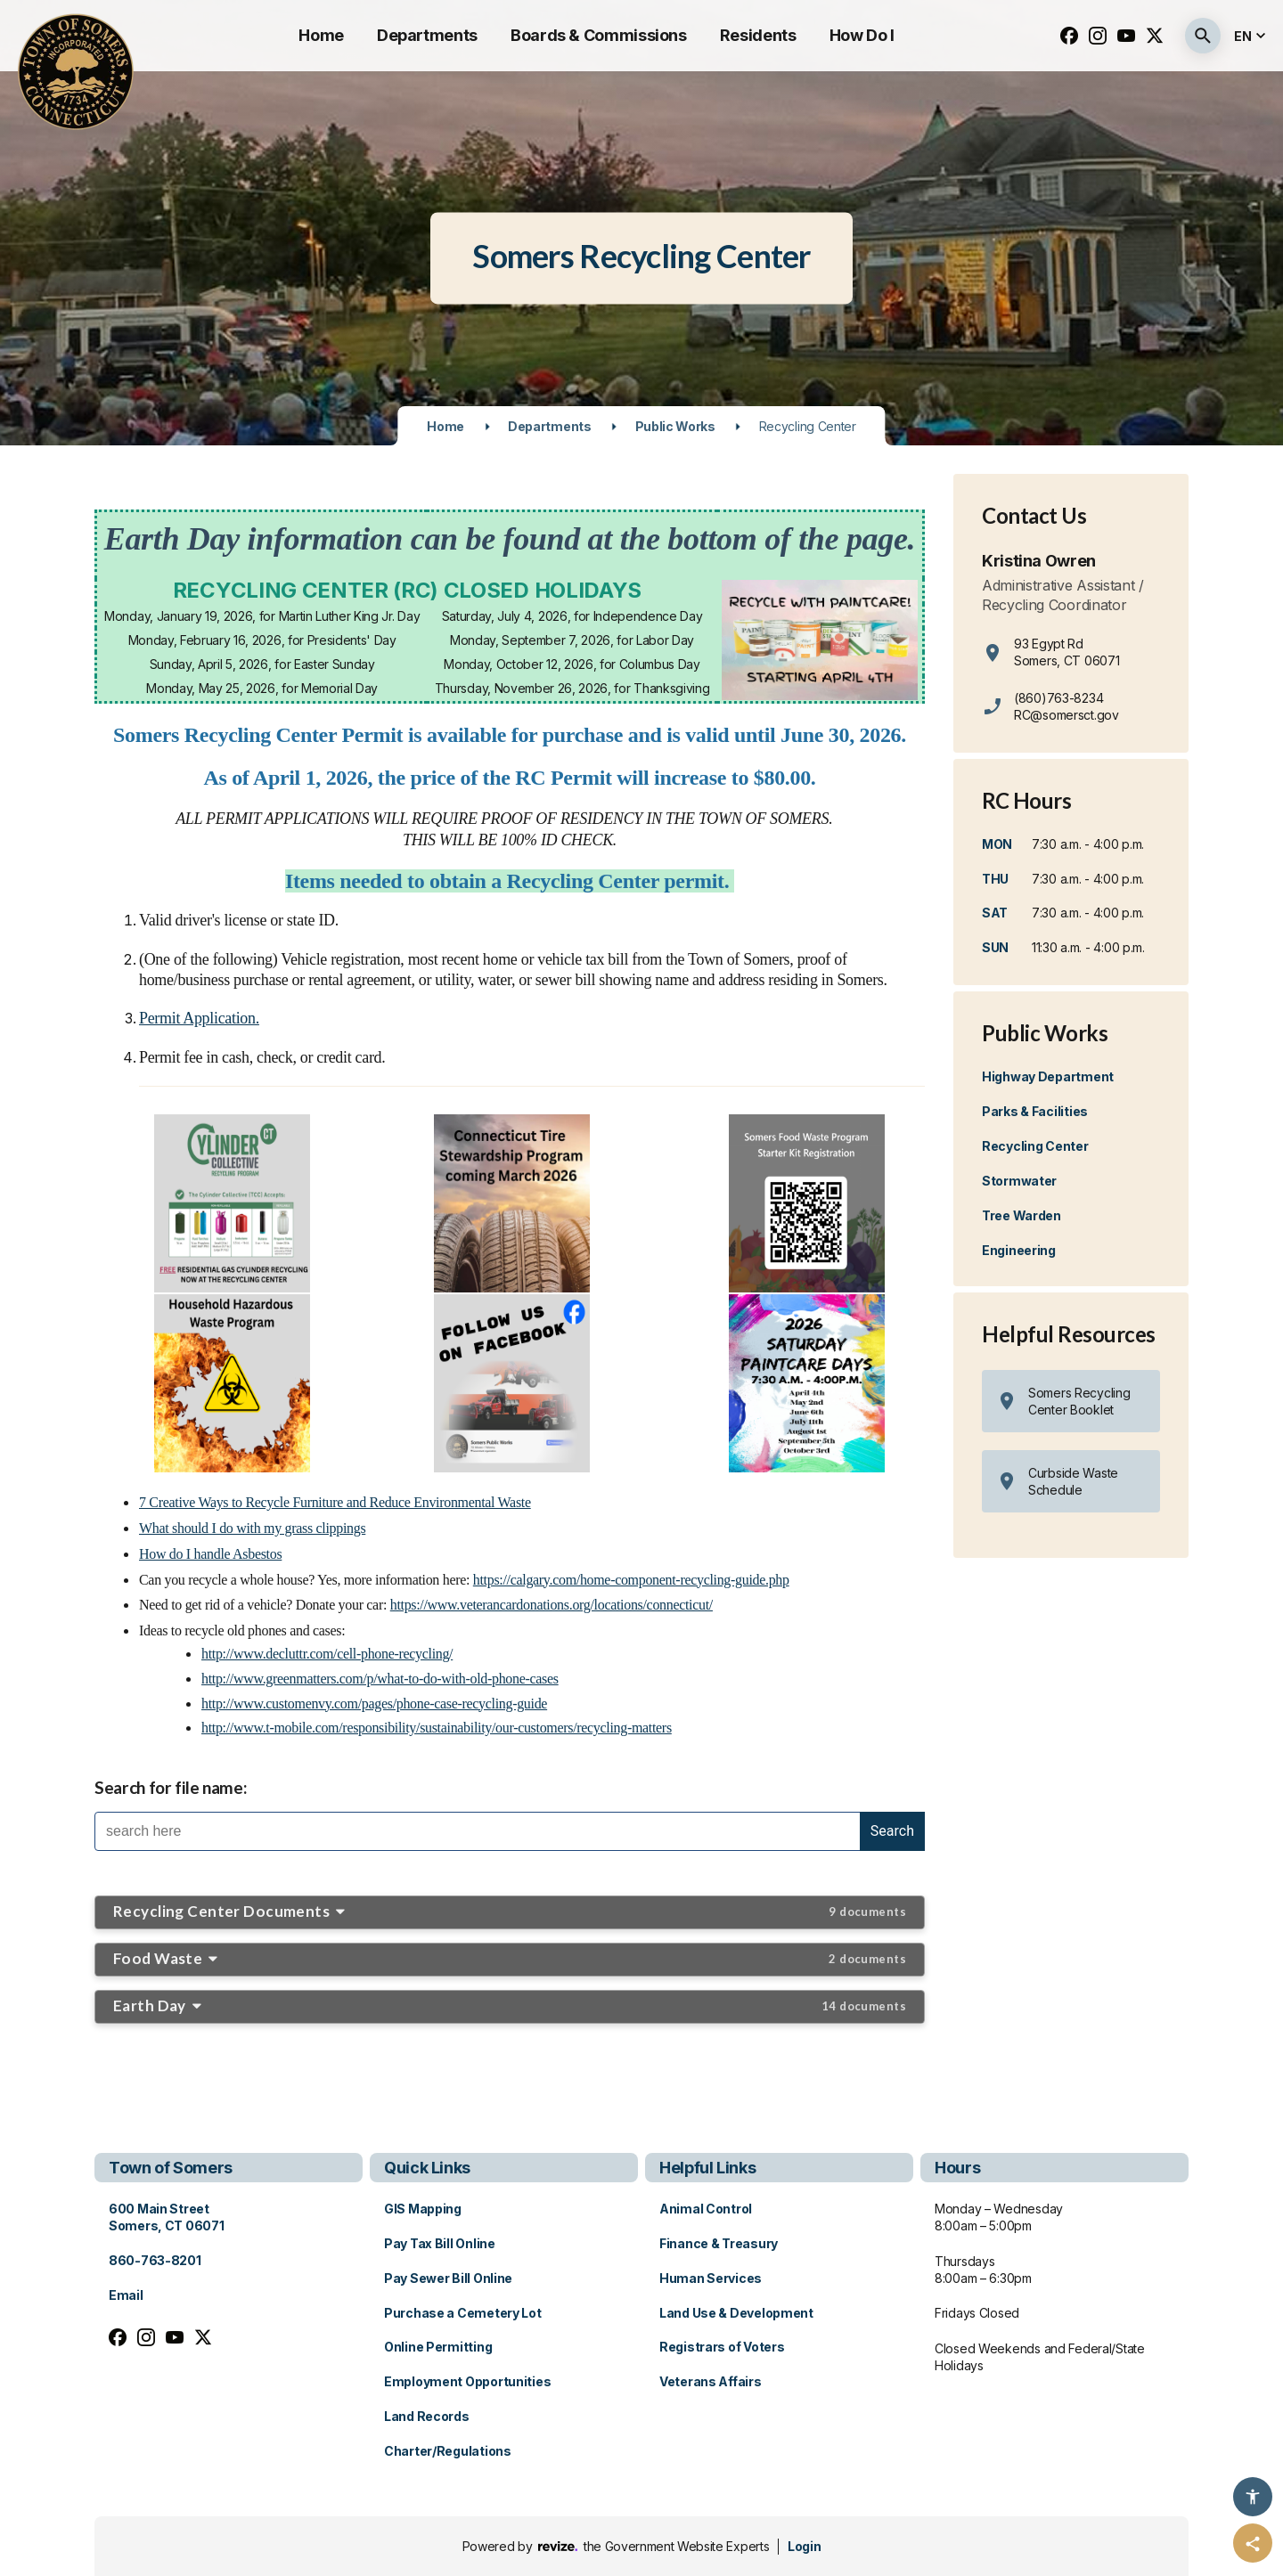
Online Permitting (438, 2346)
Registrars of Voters (721, 2346)
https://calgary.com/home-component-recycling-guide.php (631, 1579)
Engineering (1019, 1250)
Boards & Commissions (599, 35)
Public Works (675, 426)
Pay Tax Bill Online (439, 2243)
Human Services (710, 2278)
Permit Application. (199, 1018)
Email (126, 2295)
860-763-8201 (155, 2260)
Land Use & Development (736, 2312)
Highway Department (1048, 1076)
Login (804, 2546)
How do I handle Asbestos (210, 1553)
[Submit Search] (1203, 35)
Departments (427, 35)
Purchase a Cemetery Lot (463, 2312)
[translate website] (1252, 36)
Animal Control (705, 2208)
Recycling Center (1035, 1145)
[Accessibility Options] (1252, 2496)
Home (321, 35)
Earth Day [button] (509, 2005)
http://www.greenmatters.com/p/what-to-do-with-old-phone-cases (380, 1678)
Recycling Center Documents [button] (509, 1911)
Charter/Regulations (447, 2450)
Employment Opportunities (467, 2381)
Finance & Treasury (718, 2243)
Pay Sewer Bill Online (448, 2278)
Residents (758, 35)
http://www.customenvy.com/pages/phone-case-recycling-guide (374, 1703)
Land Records (427, 2416)
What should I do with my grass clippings (252, 1528)
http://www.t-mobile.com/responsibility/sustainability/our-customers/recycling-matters (436, 1727)
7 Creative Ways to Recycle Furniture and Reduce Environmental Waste (335, 1502)
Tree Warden (1021, 1215)
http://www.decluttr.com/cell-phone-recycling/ (327, 1653)
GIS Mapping (423, 2208)
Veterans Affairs (710, 2381)
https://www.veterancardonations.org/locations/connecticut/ (551, 1604)
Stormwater (1019, 1180)
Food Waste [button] (509, 1958)
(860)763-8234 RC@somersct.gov (1066, 706)
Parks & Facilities (1035, 1111)
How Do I (862, 35)
